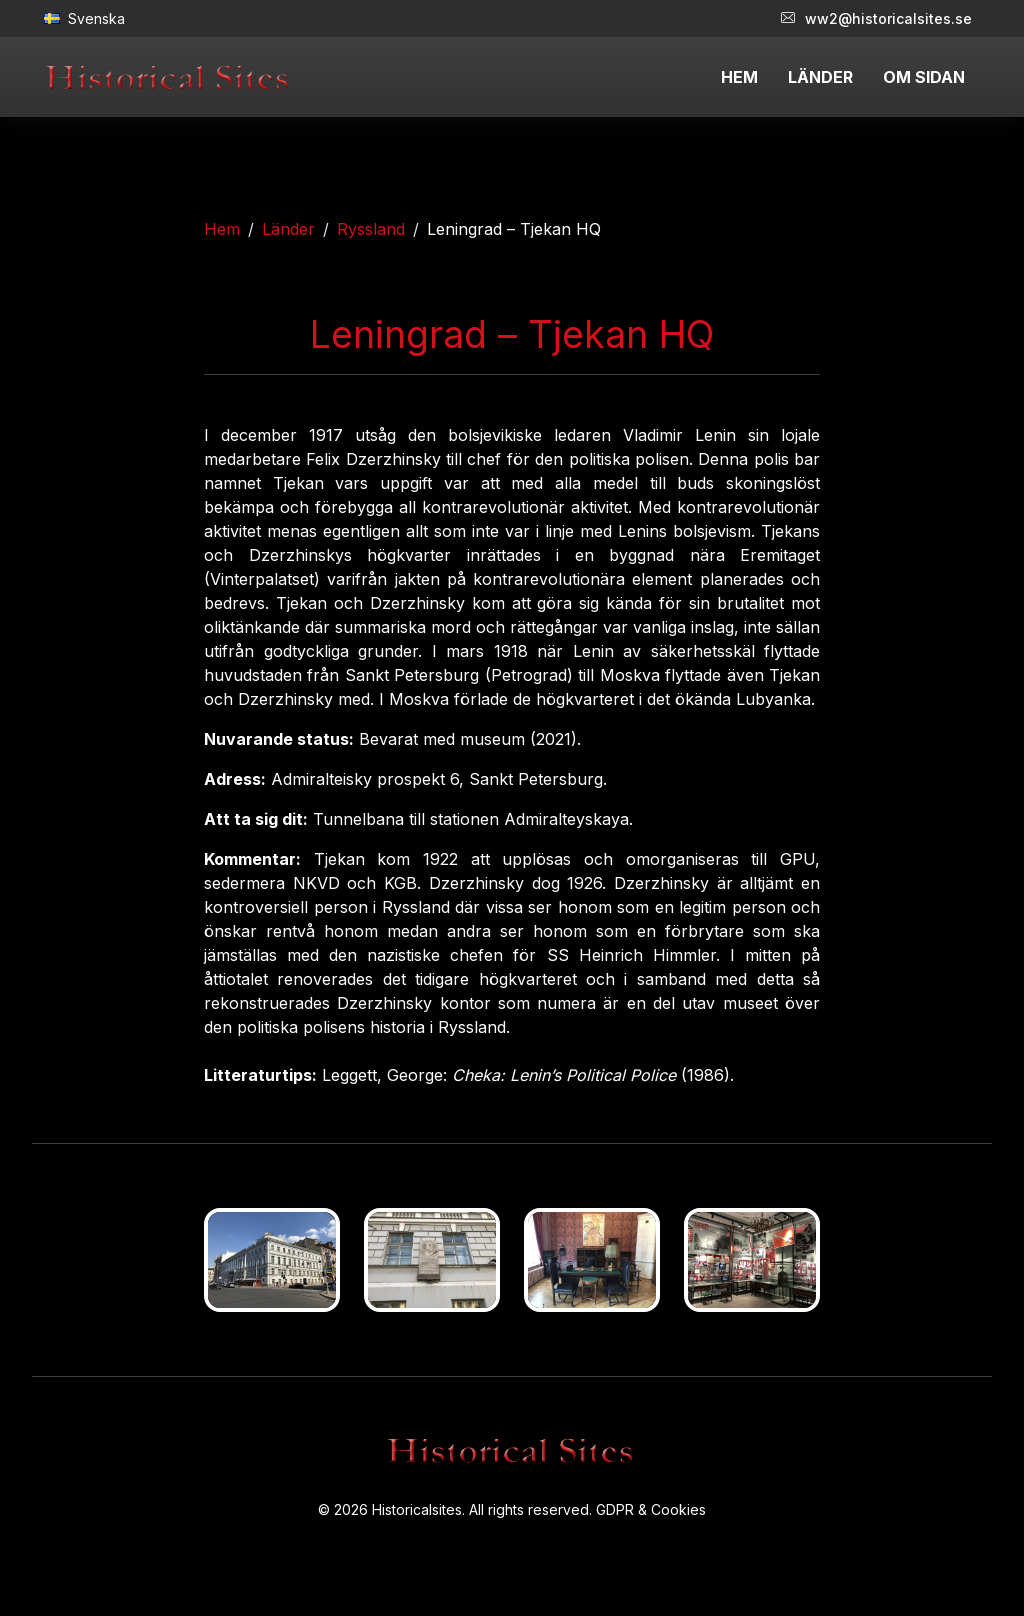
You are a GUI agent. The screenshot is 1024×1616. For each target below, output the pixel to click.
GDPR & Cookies (651, 1509)
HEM (739, 77)
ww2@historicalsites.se (876, 18)
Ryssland (371, 229)
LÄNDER (820, 77)
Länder (288, 229)
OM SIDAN (924, 77)
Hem (222, 229)
